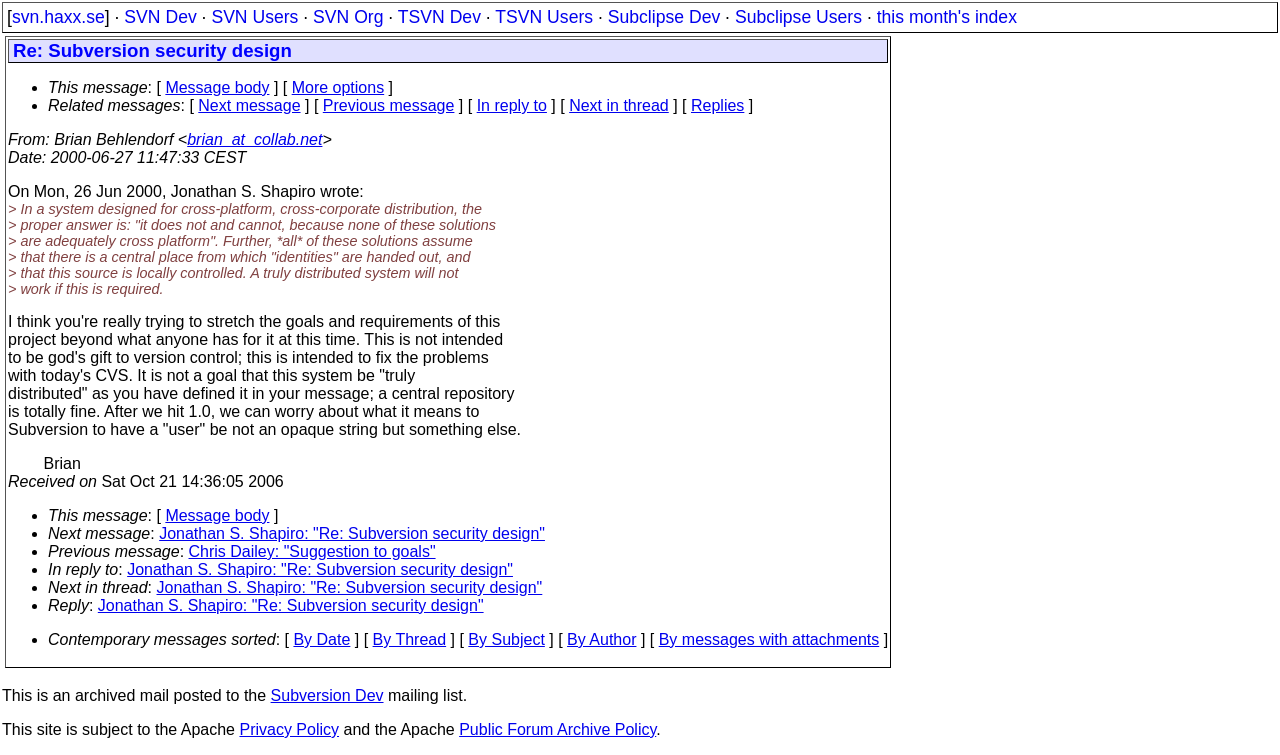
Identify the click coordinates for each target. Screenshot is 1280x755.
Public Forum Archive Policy (557, 729)
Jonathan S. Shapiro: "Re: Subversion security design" (352, 533)
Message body (217, 87)
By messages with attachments (769, 639)
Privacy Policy (289, 729)
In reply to (512, 105)
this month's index (947, 17)
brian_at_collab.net (254, 139)
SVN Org (348, 17)
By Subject (506, 639)
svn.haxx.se (58, 17)
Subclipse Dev (664, 17)
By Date (321, 639)
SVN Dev (160, 17)
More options (338, 87)
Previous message (389, 105)
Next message (249, 105)
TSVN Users (544, 17)
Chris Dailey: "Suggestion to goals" (312, 551)
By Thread (410, 639)
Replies (717, 105)
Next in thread (619, 105)
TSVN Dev (439, 17)
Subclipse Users (798, 17)
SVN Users (254, 17)
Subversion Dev (327, 695)
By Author (601, 639)
